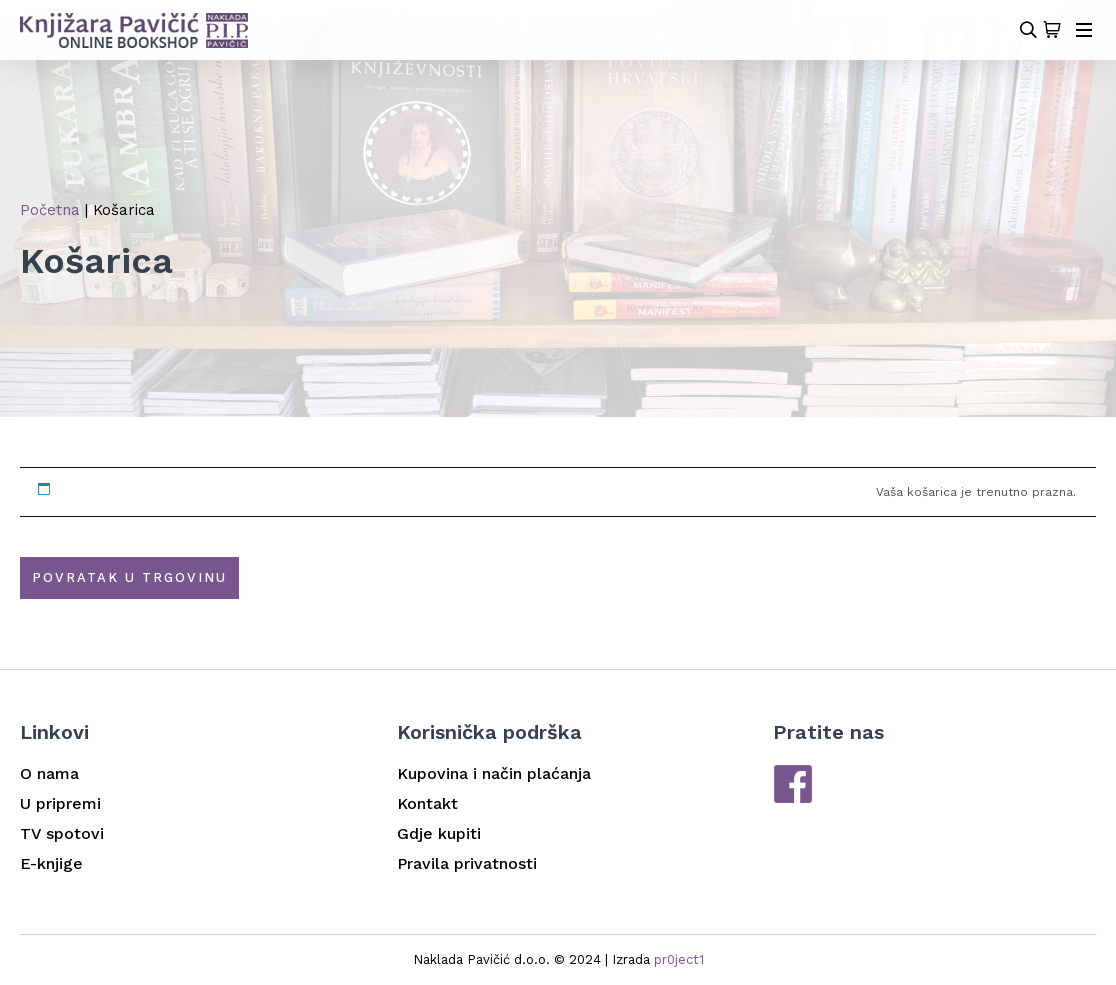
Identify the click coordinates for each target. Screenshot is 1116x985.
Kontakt (427, 803)
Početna (50, 210)
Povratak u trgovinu (129, 577)
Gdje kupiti (439, 833)
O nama (49, 773)
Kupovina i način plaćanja (494, 773)
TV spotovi (62, 833)
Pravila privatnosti (467, 863)
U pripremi (60, 803)
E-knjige (51, 863)
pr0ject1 (679, 959)
